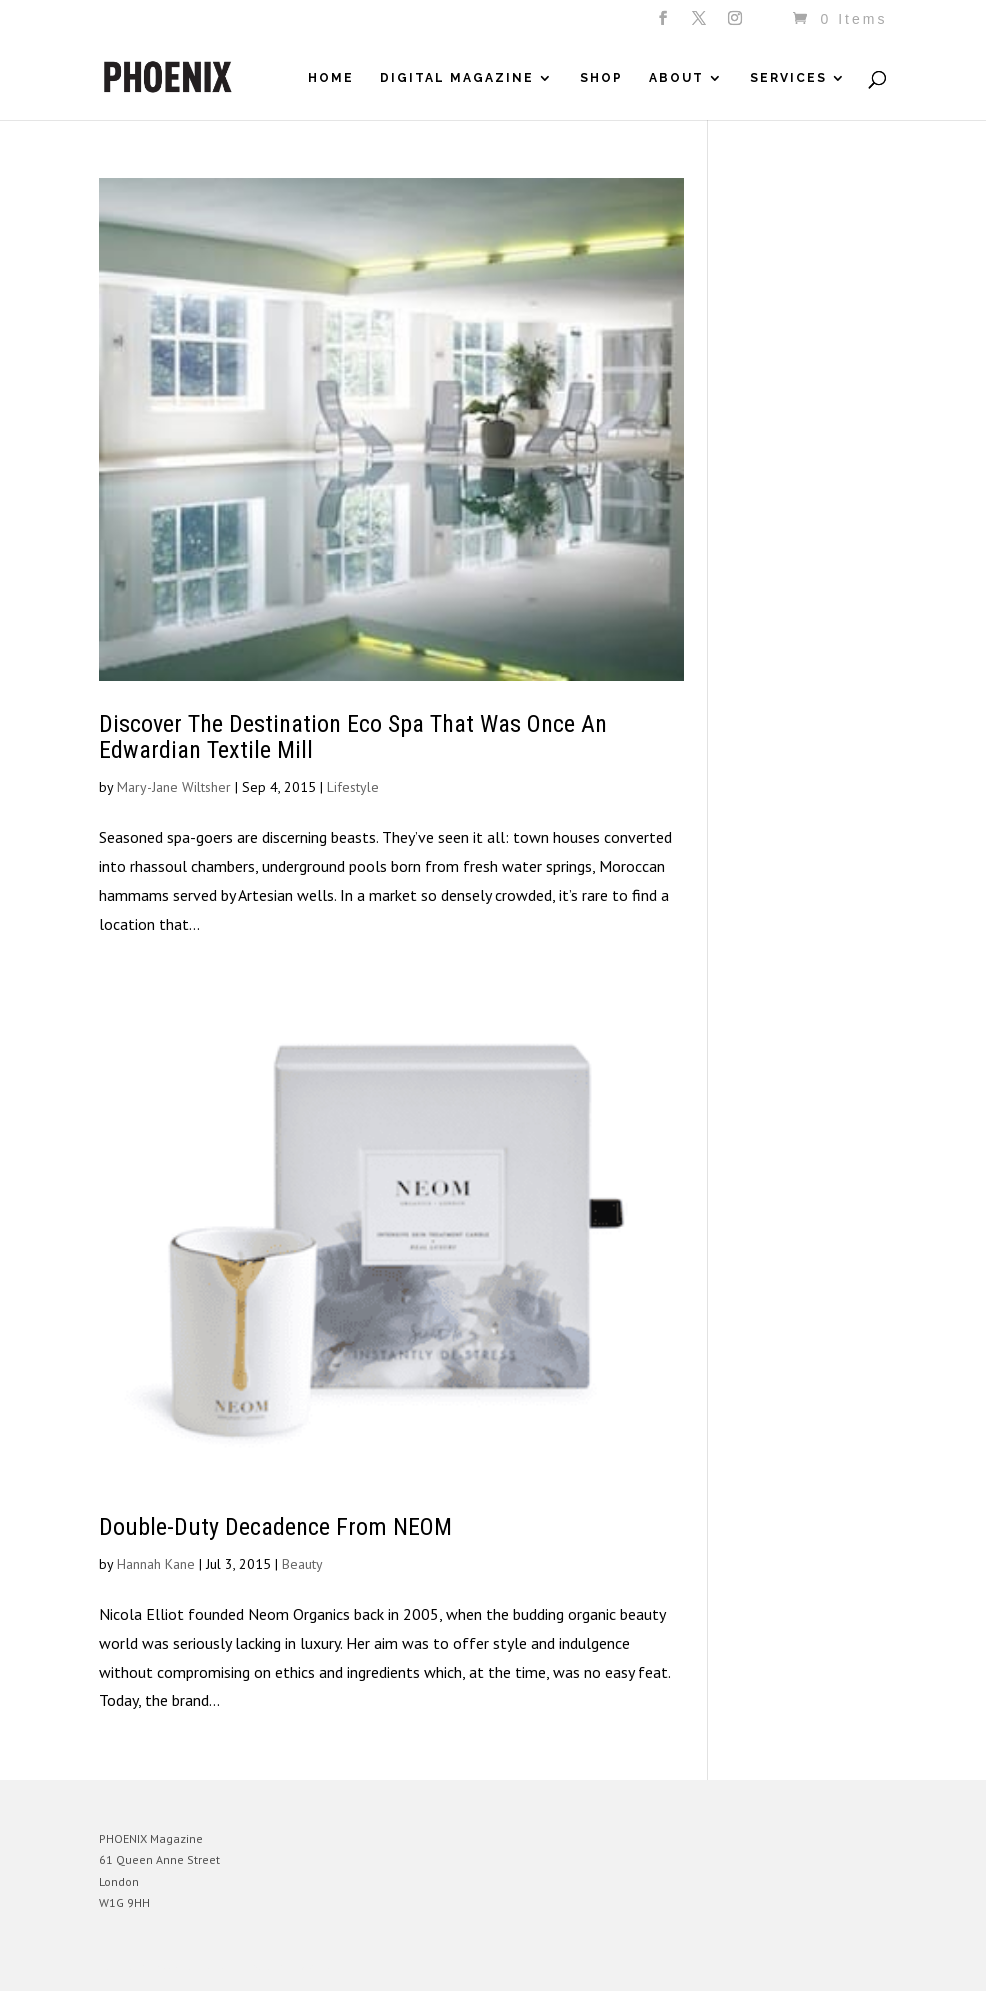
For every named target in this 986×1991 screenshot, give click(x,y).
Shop (601, 78)
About (676, 78)
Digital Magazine (457, 78)
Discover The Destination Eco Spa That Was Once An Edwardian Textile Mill (353, 737)
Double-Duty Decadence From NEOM (275, 1527)
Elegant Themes (192, 1966)
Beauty (302, 1564)
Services (788, 78)
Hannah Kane (156, 1564)
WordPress (316, 1966)
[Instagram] (736, 24)
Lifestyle (353, 787)
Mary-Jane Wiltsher (174, 787)
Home (331, 78)
